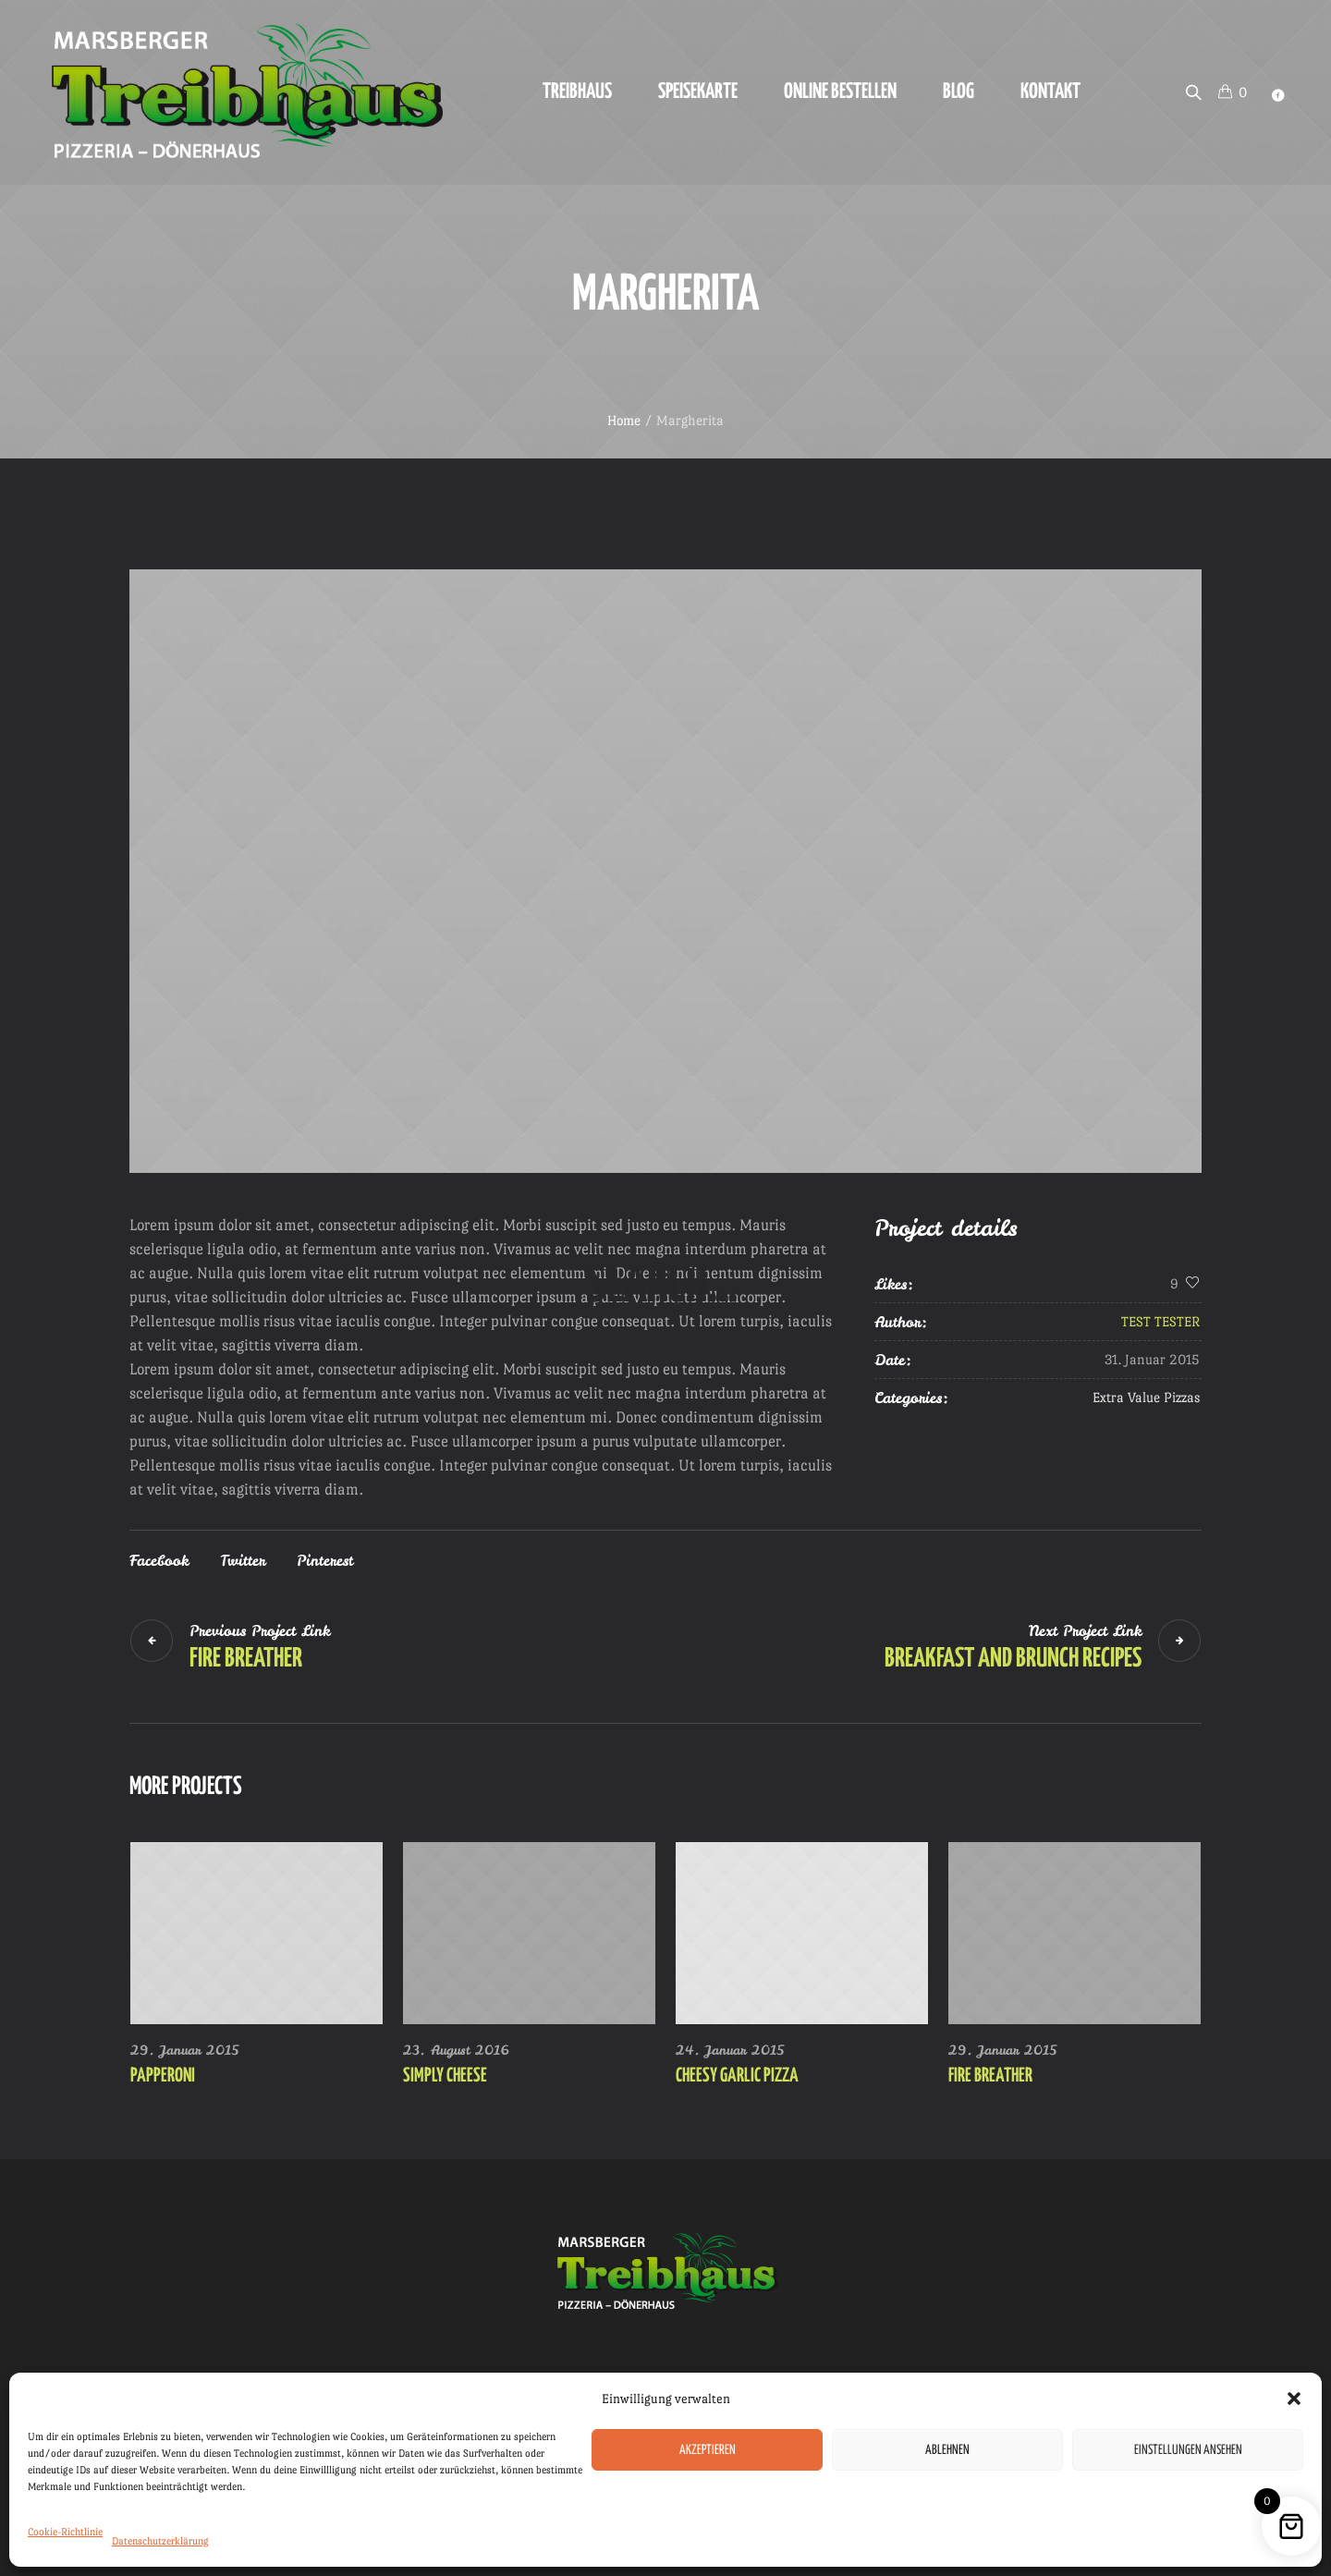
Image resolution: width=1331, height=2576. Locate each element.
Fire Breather (245, 1659)
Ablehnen (947, 2450)
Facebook (159, 1560)
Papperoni (162, 2076)
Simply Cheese (445, 2076)
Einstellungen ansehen (1188, 2450)
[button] (1294, 2398)
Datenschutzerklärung (160, 2541)
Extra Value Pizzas (1146, 1397)
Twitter (242, 1560)
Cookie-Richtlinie (65, 2532)
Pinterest (325, 1560)
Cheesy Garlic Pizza (737, 2076)
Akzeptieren (707, 2450)
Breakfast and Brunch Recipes (1013, 1659)
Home (624, 420)
